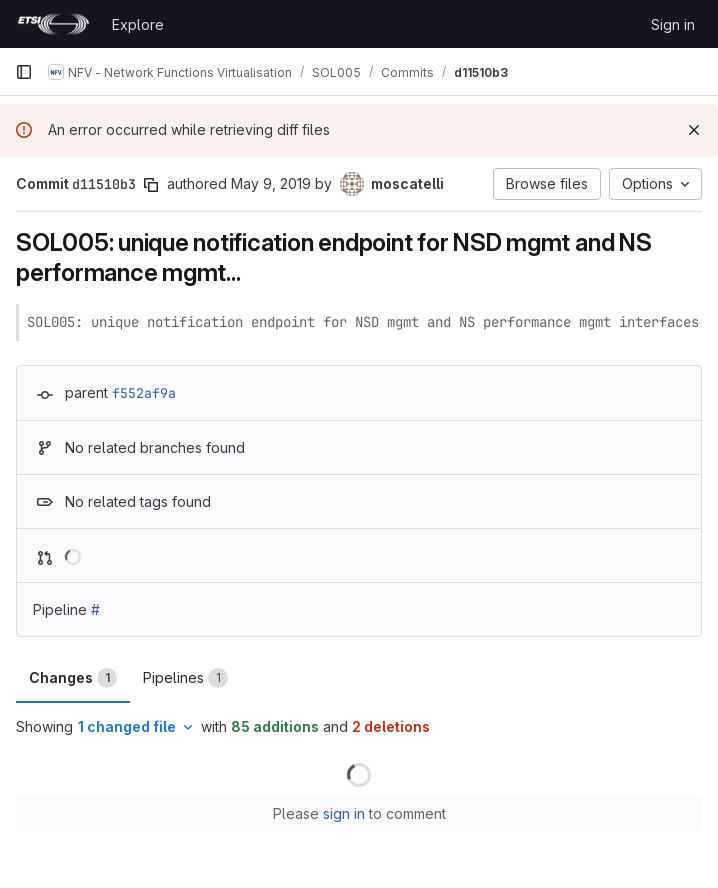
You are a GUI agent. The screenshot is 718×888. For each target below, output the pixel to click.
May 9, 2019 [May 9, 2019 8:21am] (271, 183)
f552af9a (144, 393)
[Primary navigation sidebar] (24, 72)
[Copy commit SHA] (151, 185)
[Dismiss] (694, 130)
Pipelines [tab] (185, 678)
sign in (344, 813)
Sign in (673, 24)
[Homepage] (53, 24)
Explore (138, 24)
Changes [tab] (73, 678)
